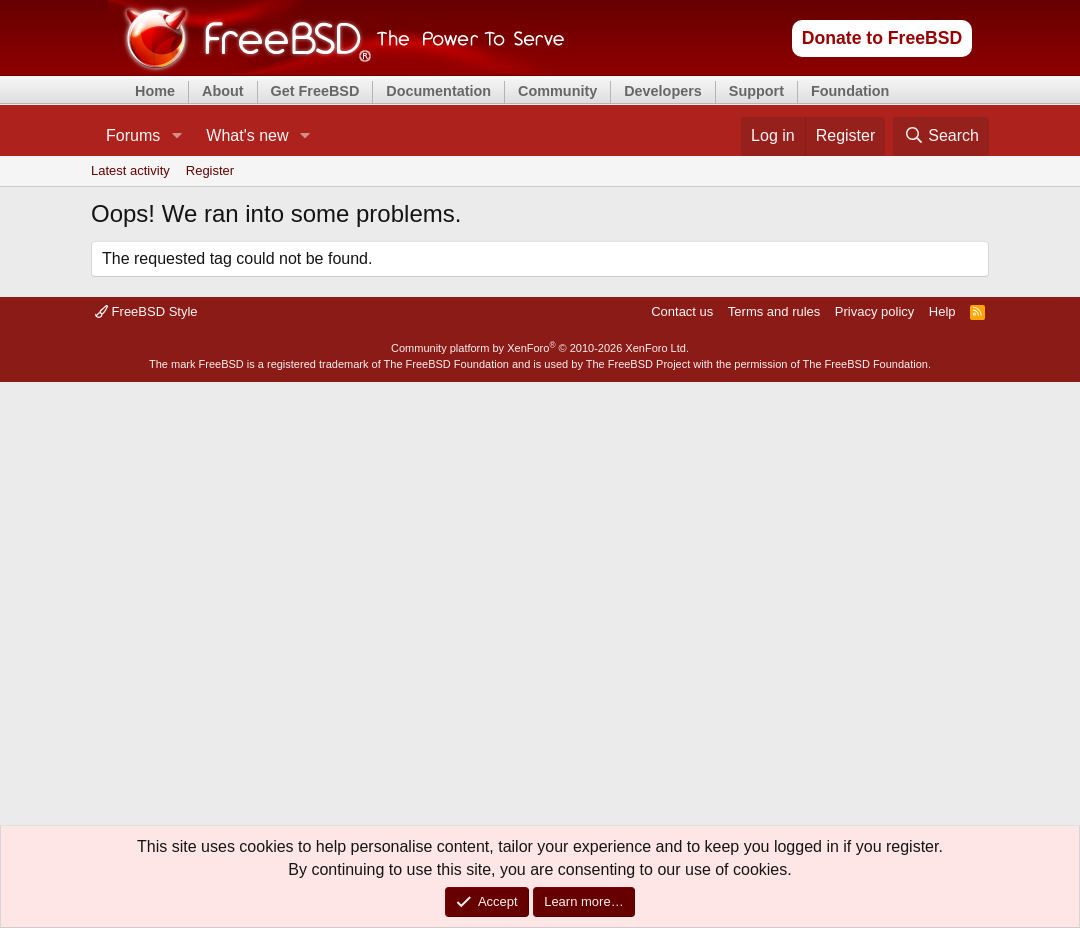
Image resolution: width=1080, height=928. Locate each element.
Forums (133, 135)
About (223, 91)
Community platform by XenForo (540, 348)
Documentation (438, 91)
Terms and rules (774, 311)
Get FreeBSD (315, 91)
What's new (247, 135)
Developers (663, 91)
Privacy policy (874, 311)
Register (210, 170)
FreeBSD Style (146, 311)
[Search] (941, 136)
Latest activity (130, 170)
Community (557, 91)
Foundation (850, 91)
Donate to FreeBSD (882, 38)
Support (756, 91)
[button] (176, 136)
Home (155, 91)
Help (942, 311)
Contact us (682, 311)
